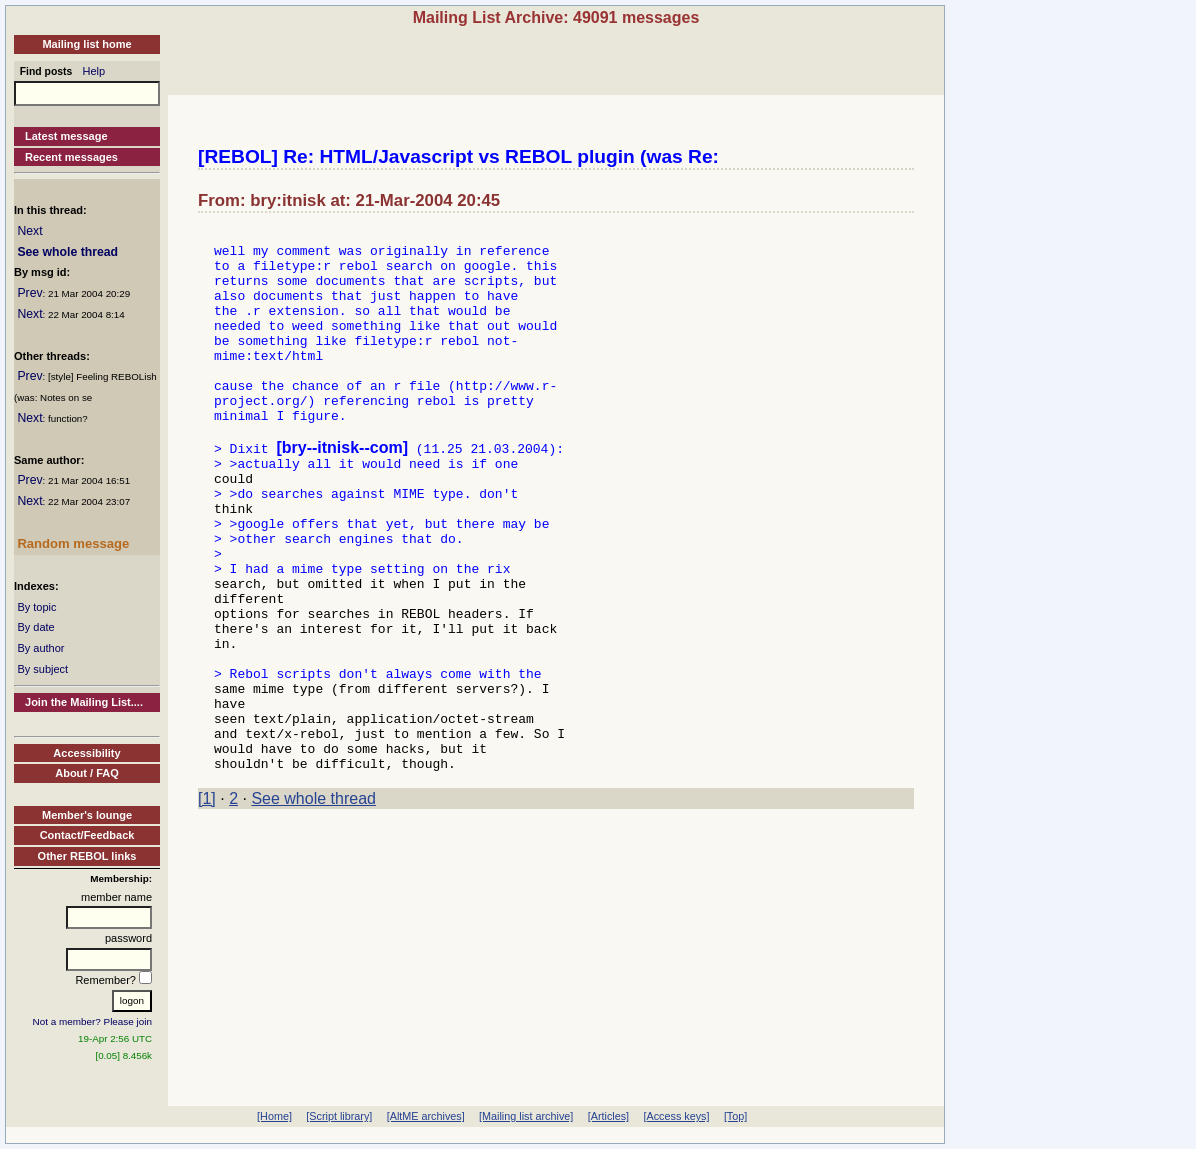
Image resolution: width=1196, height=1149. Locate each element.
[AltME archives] (426, 1116)
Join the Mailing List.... (84, 702)
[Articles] (608, 1116)
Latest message (66, 136)
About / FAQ (87, 773)
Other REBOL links (87, 856)
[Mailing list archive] (526, 1116)
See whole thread (67, 252)
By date (35, 627)
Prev (29, 293)
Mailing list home (86, 44)
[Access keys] (676, 1116)
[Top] (735, 1116)
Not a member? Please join (93, 1021)
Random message (73, 543)
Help (94, 71)
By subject (42, 669)
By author (40, 648)
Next (29, 231)
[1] (207, 903)
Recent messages (71, 157)
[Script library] (339, 1116)
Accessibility (86, 753)
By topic (36, 607)
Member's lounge (87, 815)
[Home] (274, 1116)
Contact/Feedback (87, 835)
